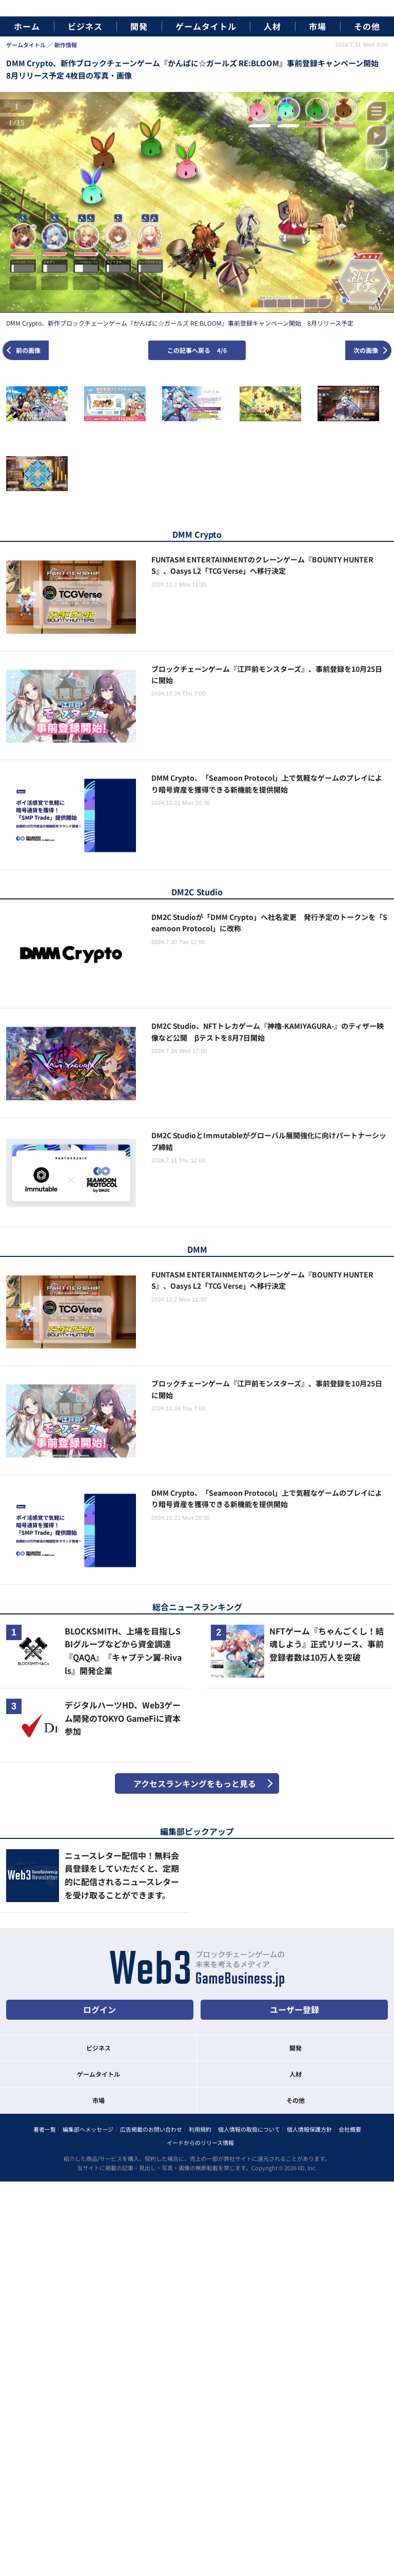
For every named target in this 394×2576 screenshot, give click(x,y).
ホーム (27, 26)
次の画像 (365, 350)
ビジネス (85, 26)
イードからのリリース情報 (200, 2142)
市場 (317, 26)
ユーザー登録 (294, 2009)
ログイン (99, 2009)
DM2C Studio (197, 892)
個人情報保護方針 (309, 2129)
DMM (197, 1249)
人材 (272, 26)
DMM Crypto (197, 534)
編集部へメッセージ (88, 2129)
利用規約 (200, 2129)
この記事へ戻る (197, 350)
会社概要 (350, 2129)
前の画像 (28, 350)
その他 (367, 26)
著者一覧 (44, 2129)
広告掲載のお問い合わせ (151, 2129)
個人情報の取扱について (249, 2129)
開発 (139, 26)
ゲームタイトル (206, 26)
